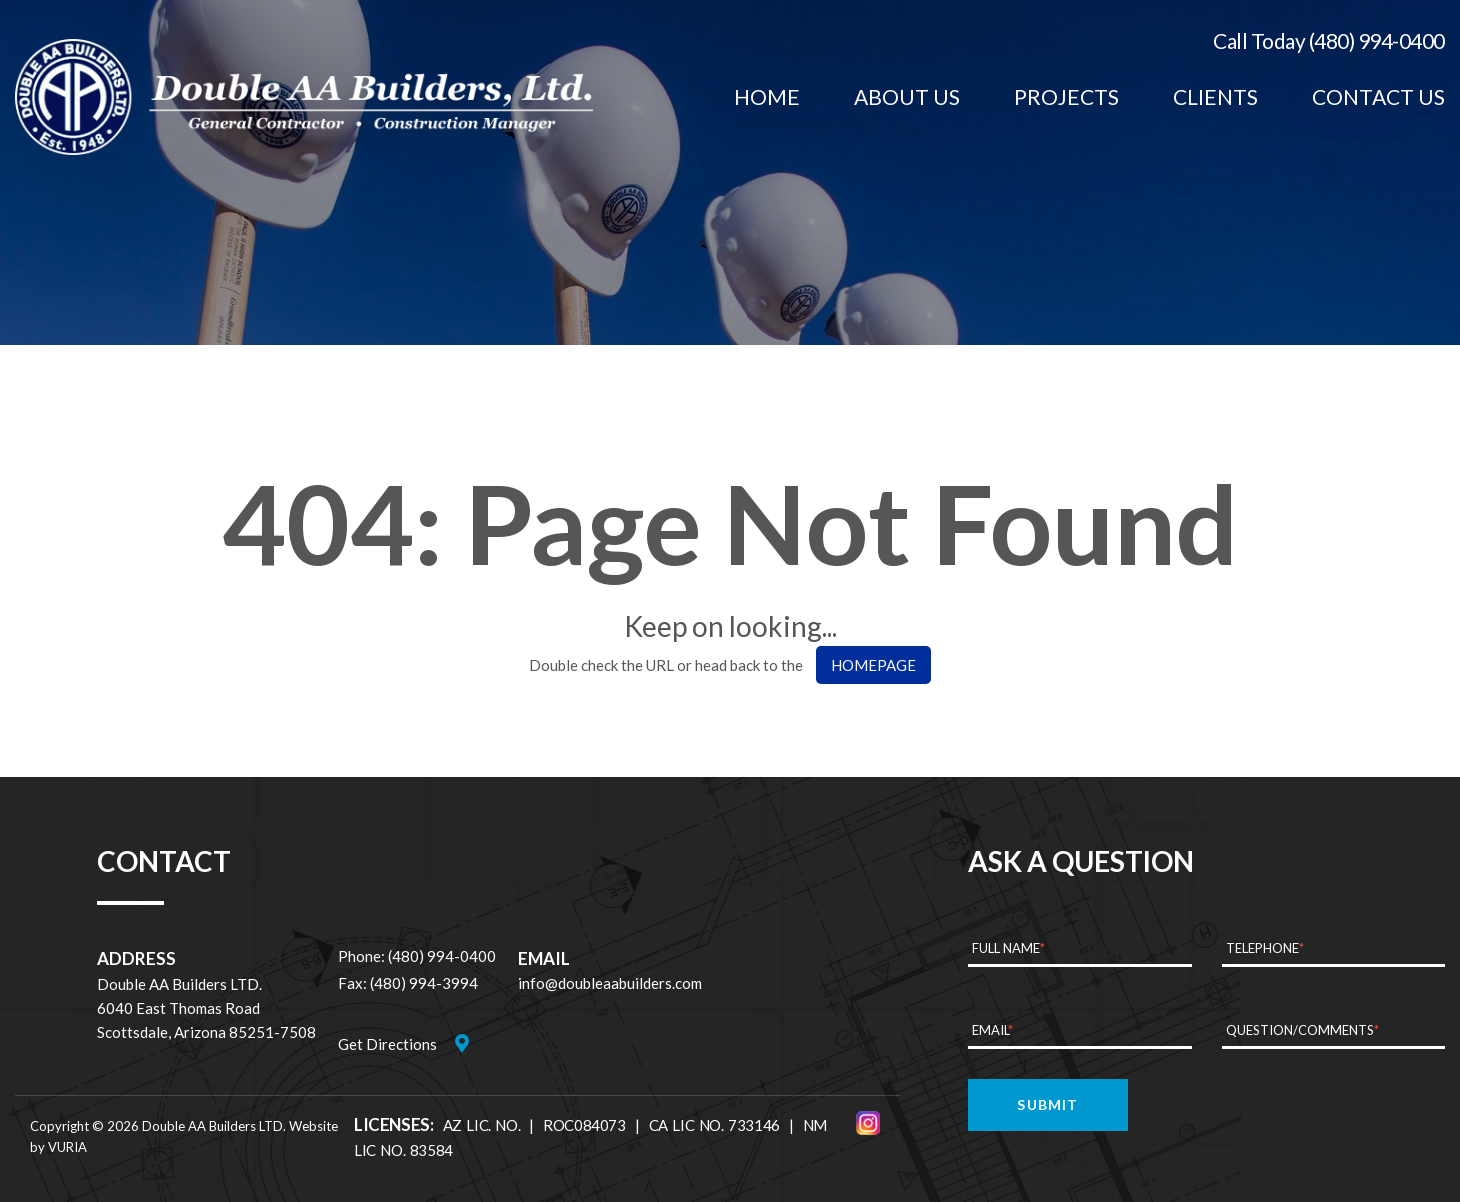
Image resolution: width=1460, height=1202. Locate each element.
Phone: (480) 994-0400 (417, 956)
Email (992, 1030)
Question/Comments (1302, 1030)
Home (767, 96)
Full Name (1008, 948)
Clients (1215, 96)
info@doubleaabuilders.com (610, 983)
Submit (1047, 1104)
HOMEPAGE (873, 665)
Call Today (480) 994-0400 (1329, 40)
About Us (907, 96)
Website (313, 1126)
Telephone (1265, 948)
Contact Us (1378, 96)
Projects (1066, 96)
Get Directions (387, 1044)
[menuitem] (767, 97)
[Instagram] (868, 1123)
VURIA (67, 1147)
